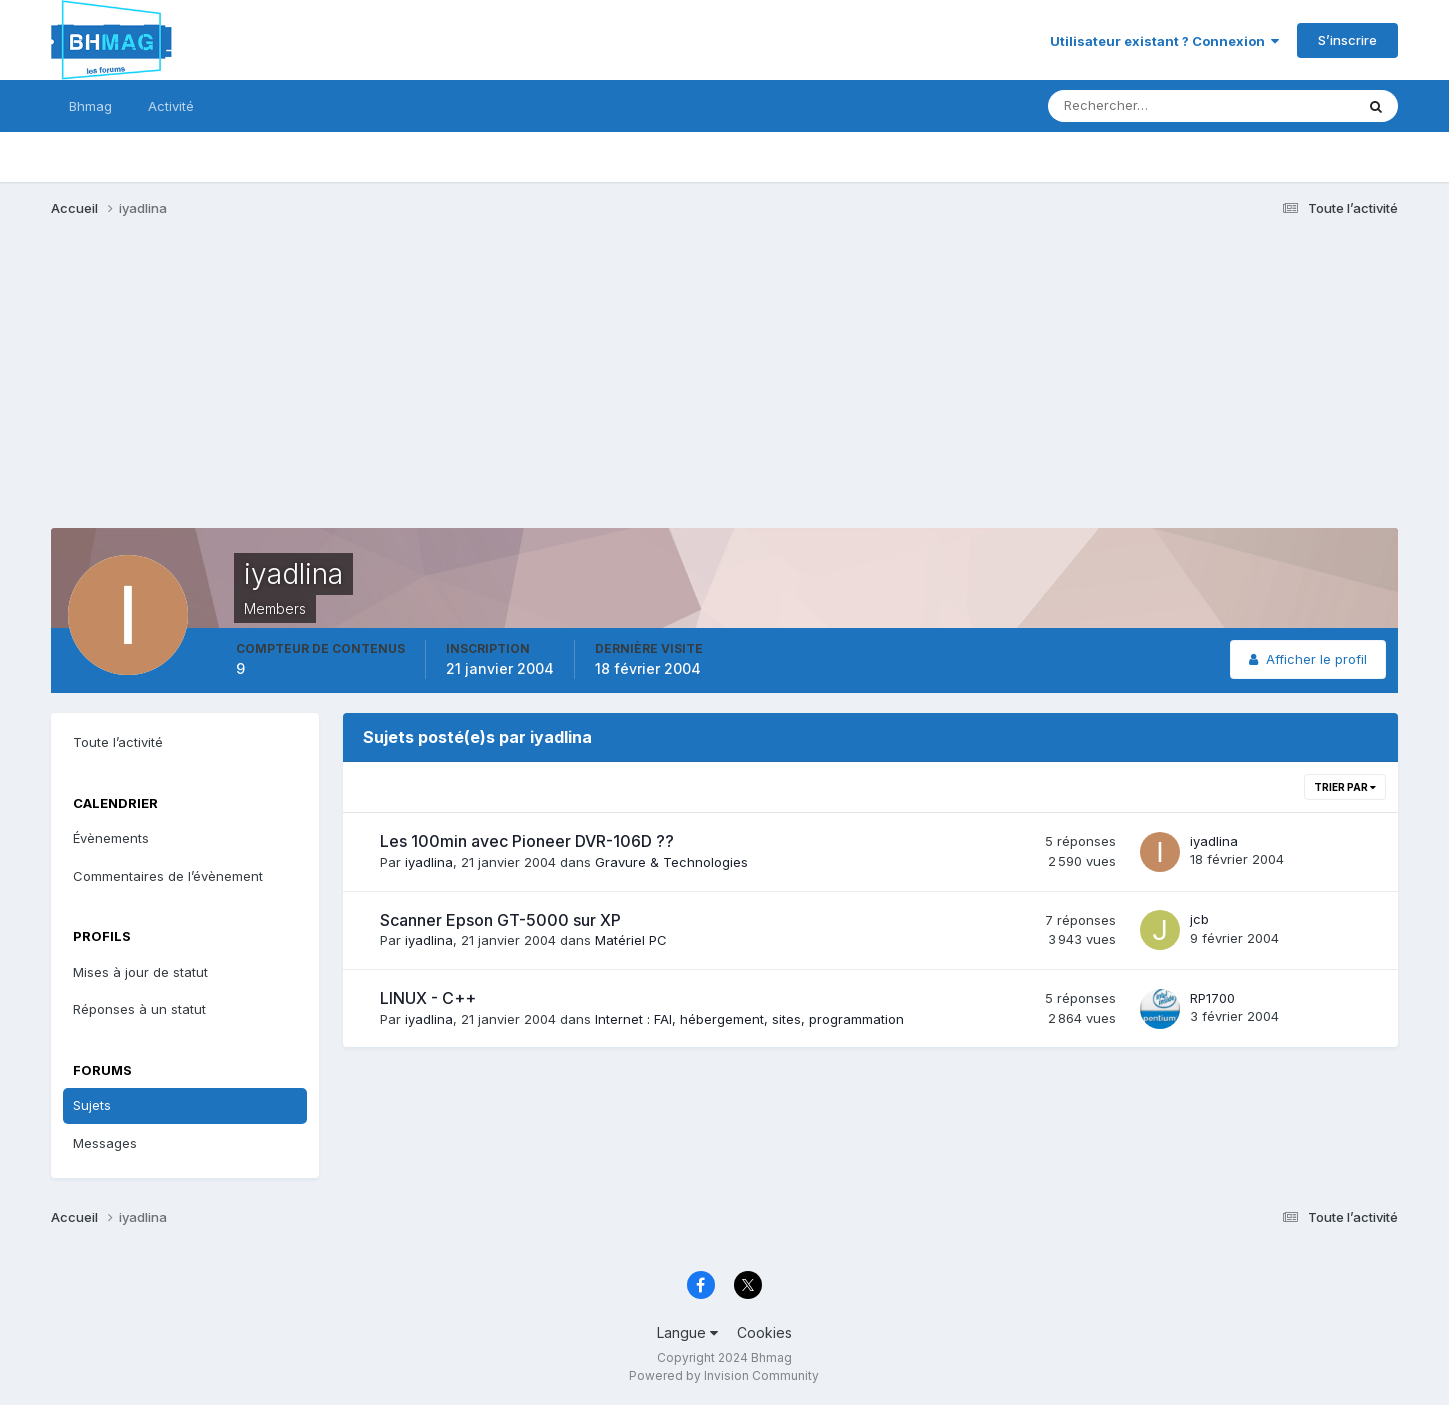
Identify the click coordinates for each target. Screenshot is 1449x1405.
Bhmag (90, 106)
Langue (687, 1332)
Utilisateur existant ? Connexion (1164, 41)
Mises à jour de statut (140, 972)
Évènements (111, 838)
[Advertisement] (415, 388)
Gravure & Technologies (671, 862)
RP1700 (1212, 998)
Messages (105, 1143)
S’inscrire (1347, 40)
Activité (171, 106)
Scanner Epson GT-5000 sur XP (500, 920)
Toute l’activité (118, 742)
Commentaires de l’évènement (168, 876)
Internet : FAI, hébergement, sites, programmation (749, 1019)
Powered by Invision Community (724, 1375)
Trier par (1345, 787)
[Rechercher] (1118, 106)
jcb (1199, 919)
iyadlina (429, 862)
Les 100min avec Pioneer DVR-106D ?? (527, 841)
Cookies (764, 1332)
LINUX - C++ (428, 998)
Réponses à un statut (139, 1009)
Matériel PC (631, 940)
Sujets (92, 1105)
